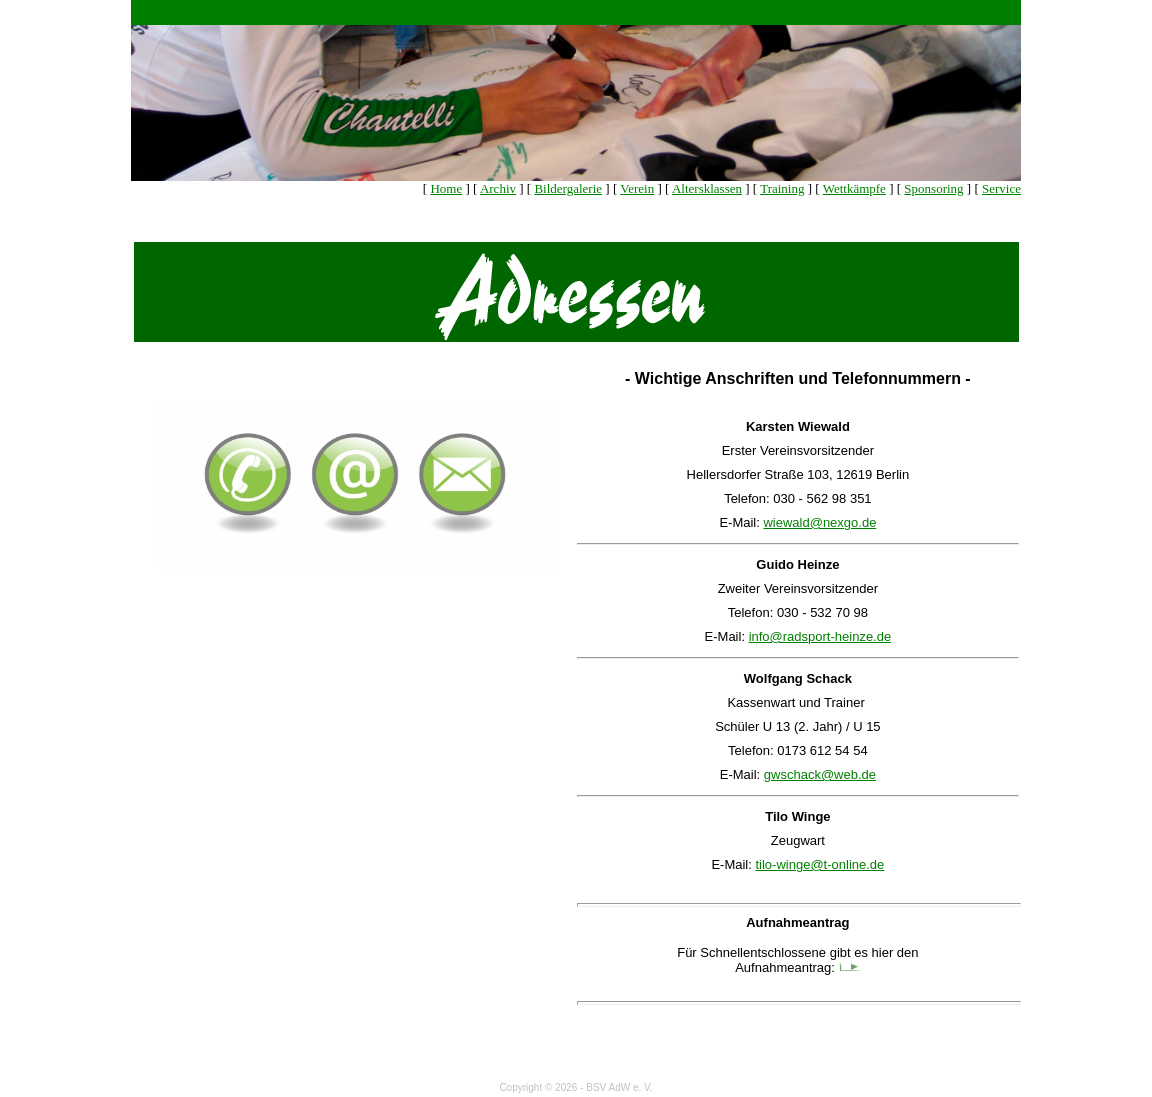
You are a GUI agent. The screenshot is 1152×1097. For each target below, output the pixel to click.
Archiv (498, 188)
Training (782, 188)
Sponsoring (933, 188)
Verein (637, 188)
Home (446, 188)
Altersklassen (707, 188)
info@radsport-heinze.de (820, 636)
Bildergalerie (568, 188)
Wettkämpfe (854, 188)
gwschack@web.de (820, 774)
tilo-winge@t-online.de (819, 864)
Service (1001, 188)
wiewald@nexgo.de (819, 522)
